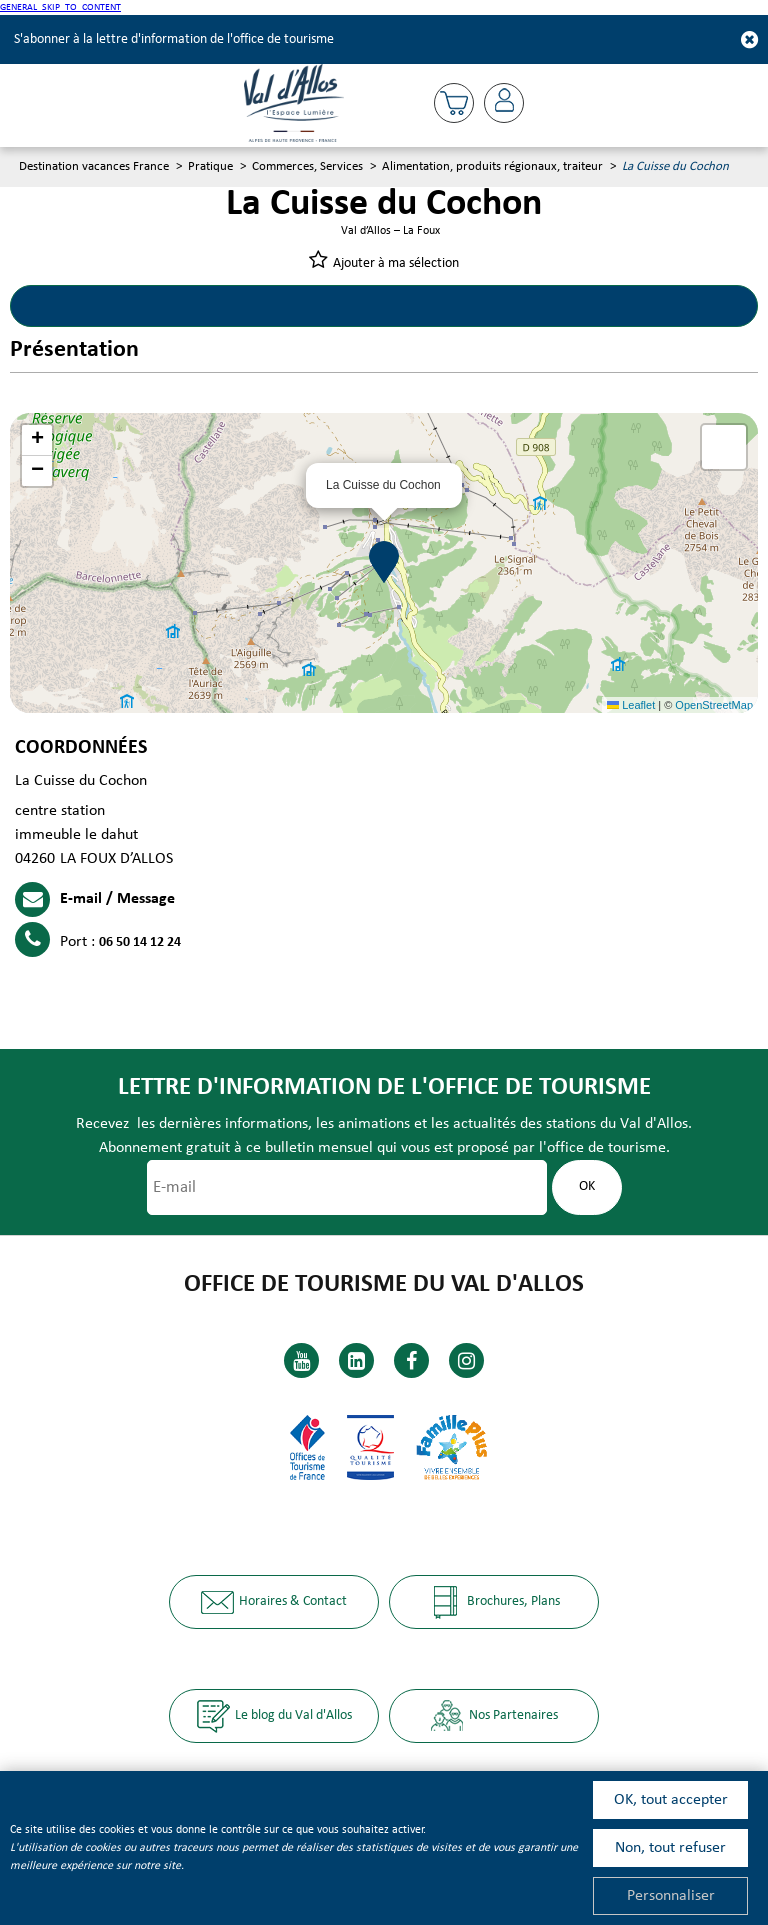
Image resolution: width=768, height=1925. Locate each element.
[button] (454, 103)
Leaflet (631, 705)
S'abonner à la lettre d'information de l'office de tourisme (174, 39)
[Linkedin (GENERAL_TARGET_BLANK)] (356, 1360)
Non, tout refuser (670, 1848)
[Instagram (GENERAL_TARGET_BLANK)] (466, 1360)
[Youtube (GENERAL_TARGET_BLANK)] (301, 1360)
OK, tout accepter (671, 1800)
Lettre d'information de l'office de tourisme (384, 1087)
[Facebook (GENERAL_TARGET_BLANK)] (411, 1360)
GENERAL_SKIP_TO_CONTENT (60, 7)
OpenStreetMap (714, 705)
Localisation (570, 306)
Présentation (197, 306)
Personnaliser (671, 1896)
